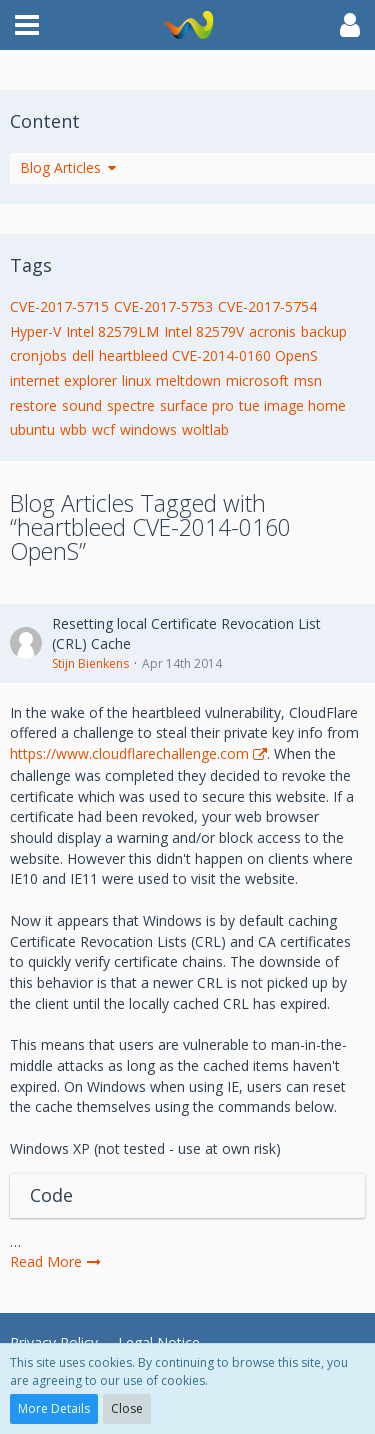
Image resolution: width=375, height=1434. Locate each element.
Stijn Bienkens (90, 663)
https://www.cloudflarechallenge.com (129, 753)
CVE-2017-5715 (59, 306)
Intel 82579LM (112, 331)
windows (148, 429)
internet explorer (63, 380)
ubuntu (32, 429)
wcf (103, 429)
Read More (56, 1261)
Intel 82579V (204, 331)
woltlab (205, 429)
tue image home (292, 405)
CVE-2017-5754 (267, 306)
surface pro (197, 405)
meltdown (188, 380)
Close (127, 1408)
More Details (54, 1408)
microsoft (257, 380)
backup (324, 331)
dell (83, 355)
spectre (131, 405)
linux (136, 380)
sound (82, 405)
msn (308, 380)
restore (33, 405)
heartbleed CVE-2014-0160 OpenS (208, 355)
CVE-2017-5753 (163, 306)
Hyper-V (35, 331)
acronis (272, 331)
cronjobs (38, 355)
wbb (73, 429)
